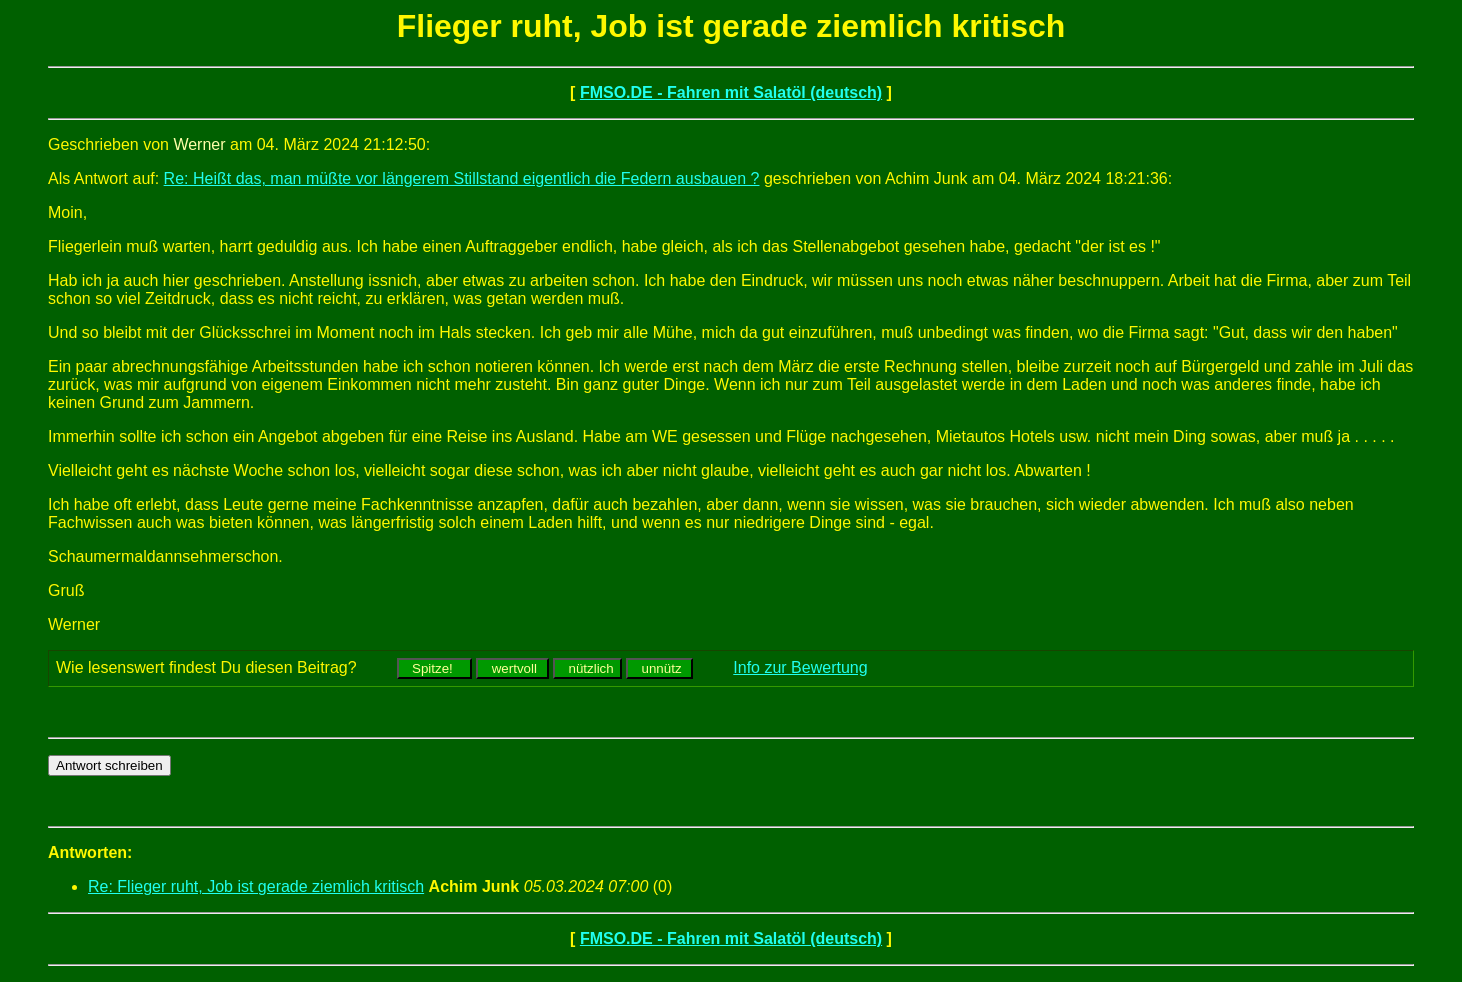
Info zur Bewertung (800, 667)
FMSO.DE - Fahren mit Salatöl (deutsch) (731, 92)
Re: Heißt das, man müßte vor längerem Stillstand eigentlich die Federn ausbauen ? (462, 178)
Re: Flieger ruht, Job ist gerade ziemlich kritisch (256, 886)
